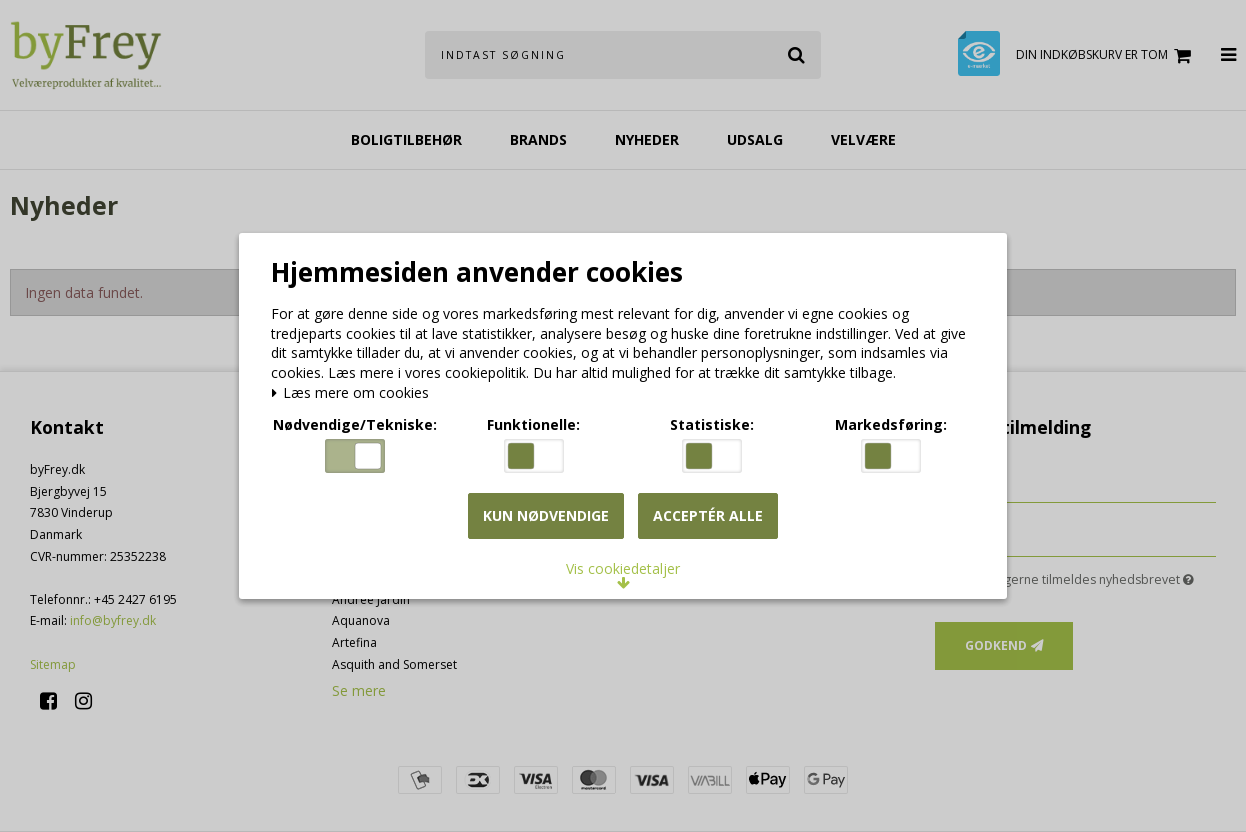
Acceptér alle (708, 521)
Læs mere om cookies (356, 391)
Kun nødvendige (546, 521)
